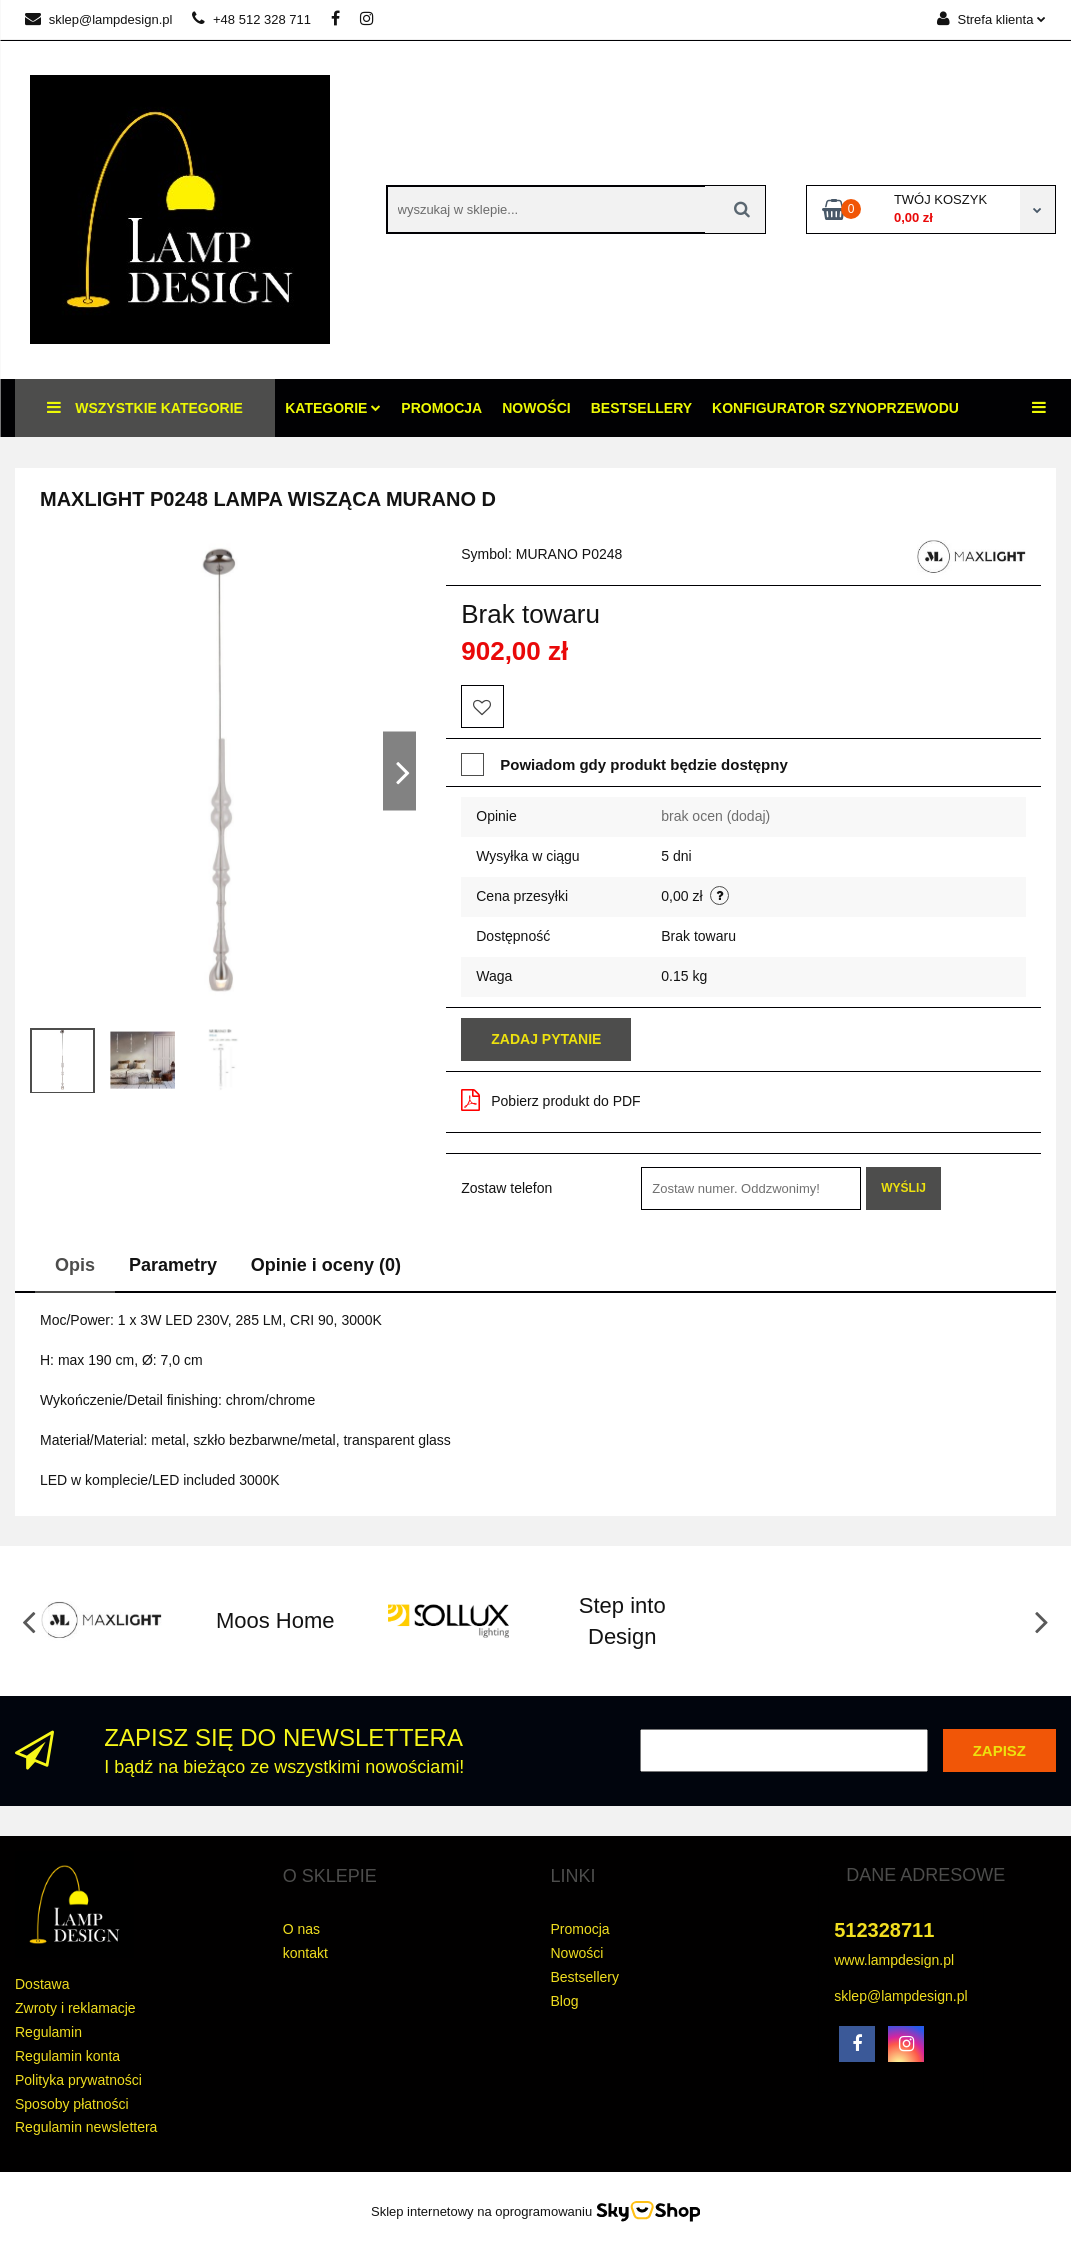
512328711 (884, 1930)
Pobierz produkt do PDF (550, 1100)
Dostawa (42, 1984)
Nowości (536, 408)
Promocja (441, 408)
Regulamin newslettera (86, 2127)
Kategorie (333, 408)
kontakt (305, 1953)
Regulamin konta (67, 2056)
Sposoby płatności (72, 2104)
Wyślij (903, 1188)
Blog (565, 2001)
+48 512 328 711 (251, 19)
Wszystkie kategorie (145, 407)
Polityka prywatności (78, 2080)
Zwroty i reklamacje (75, 2008)
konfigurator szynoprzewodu (835, 408)
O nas (301, 1929)
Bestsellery (641, 408)
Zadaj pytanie (546, 1039)
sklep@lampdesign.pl (98, 19)
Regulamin (48, 2032)
